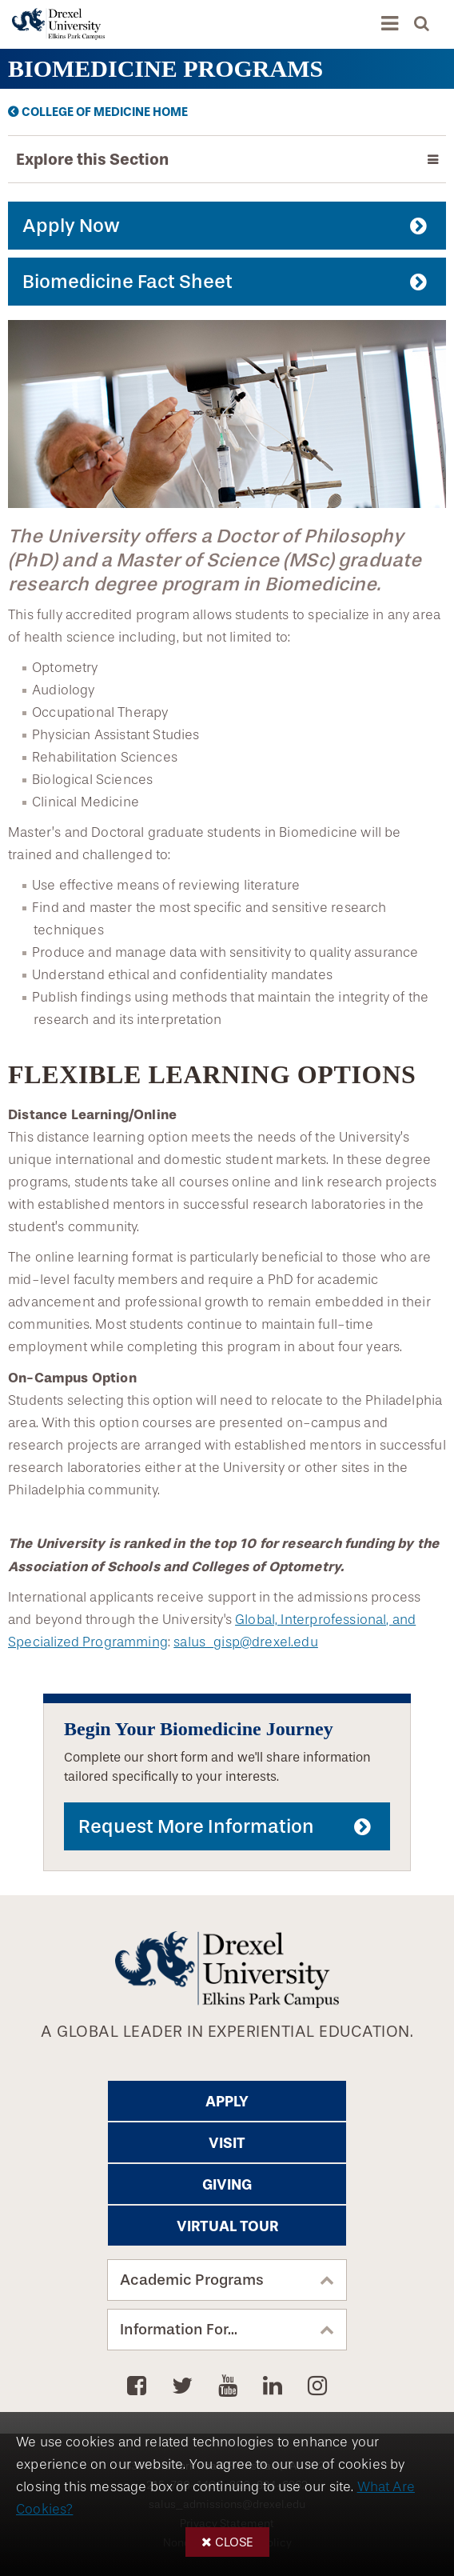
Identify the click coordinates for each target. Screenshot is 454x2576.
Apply (227, 2101)
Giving (227, 2185)
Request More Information (196, 1826)
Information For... (178, 2329)
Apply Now (71, 225)
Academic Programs (192, 2280)
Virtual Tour (227, 2226)
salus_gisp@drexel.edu (245, 1642)
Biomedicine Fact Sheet (127, 281)
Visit (227, 2143)
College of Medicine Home (105, 112)
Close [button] (234, 2542)
